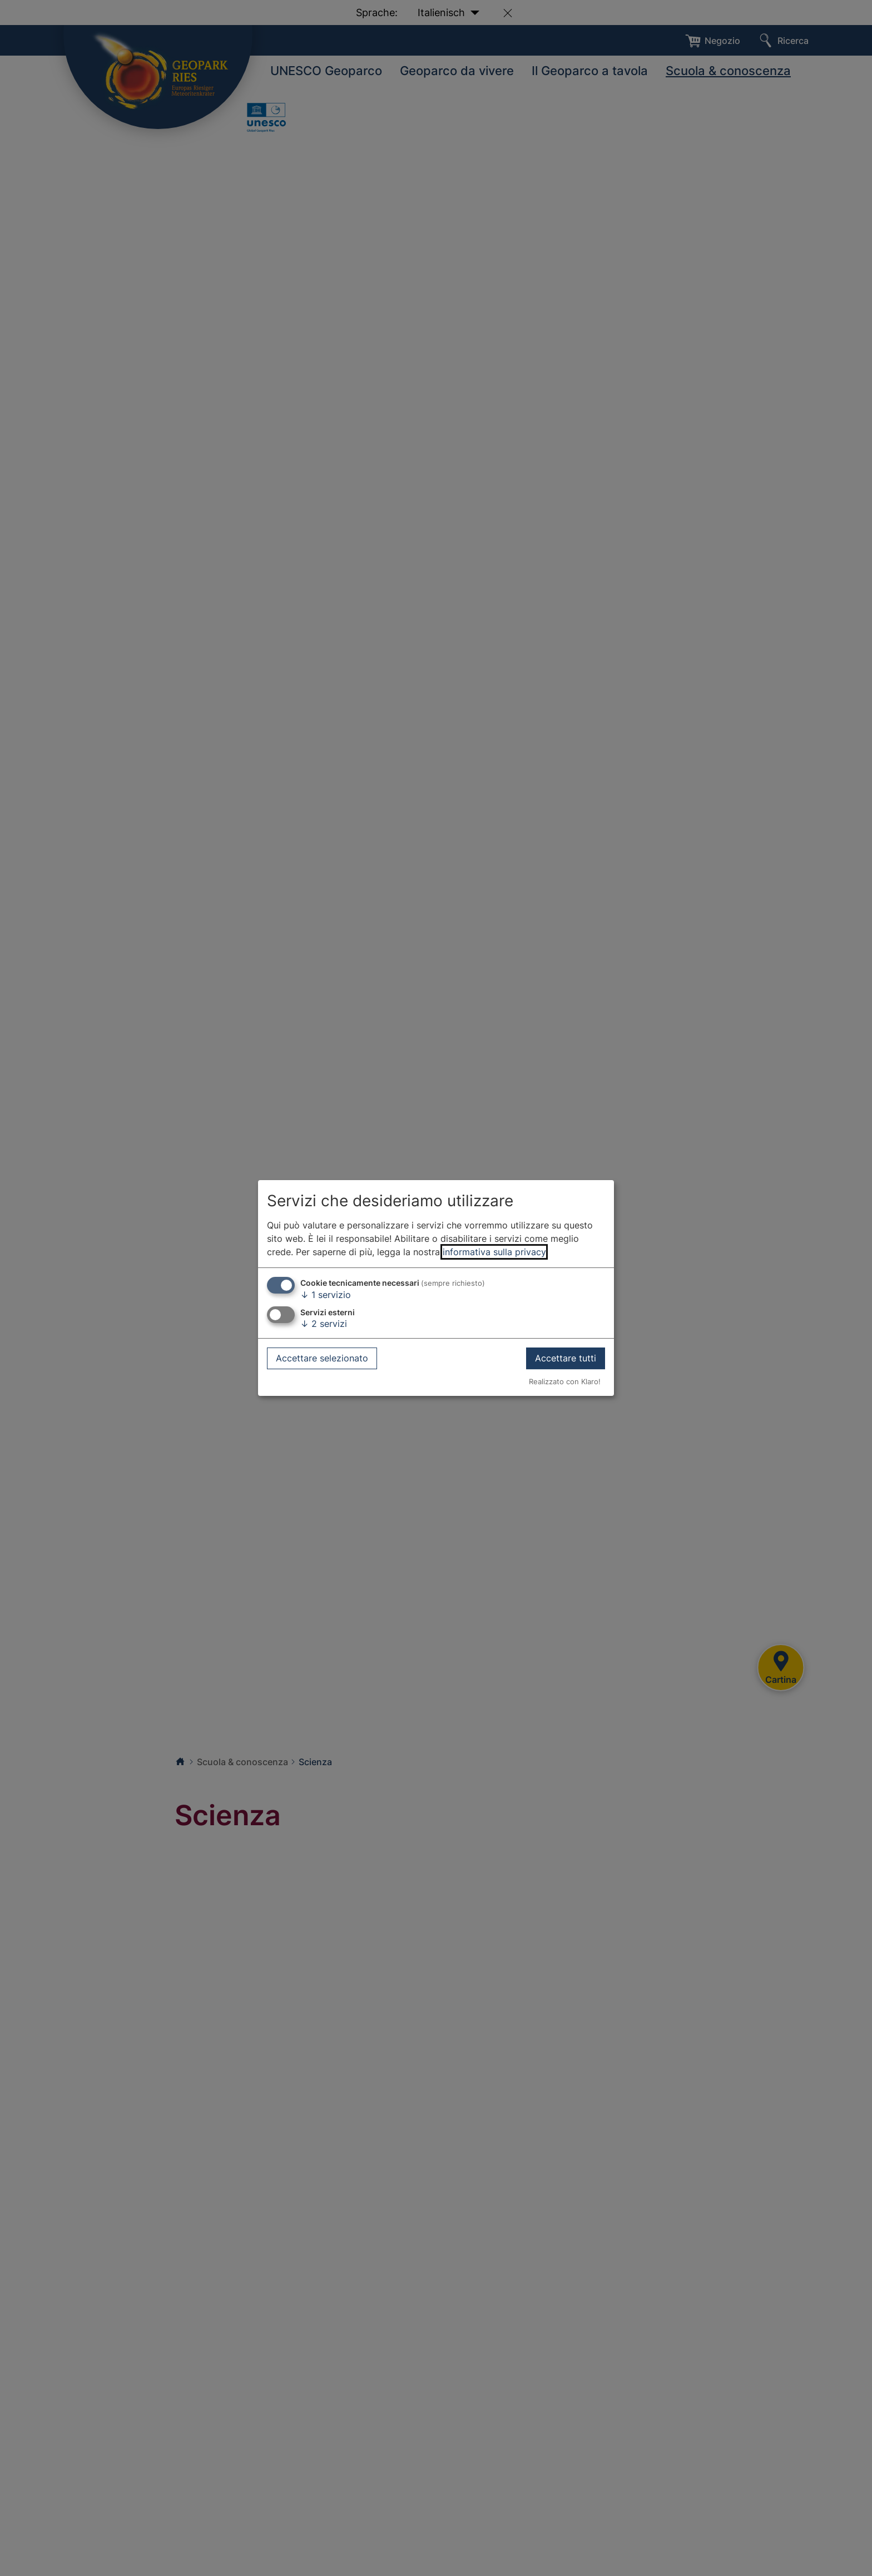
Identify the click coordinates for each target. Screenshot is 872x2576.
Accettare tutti (565, 1358)
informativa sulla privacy (494, 1251)
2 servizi (323, 1323)
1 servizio (325, 1294)
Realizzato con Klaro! (565, 1382)
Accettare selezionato (322, 1358)
